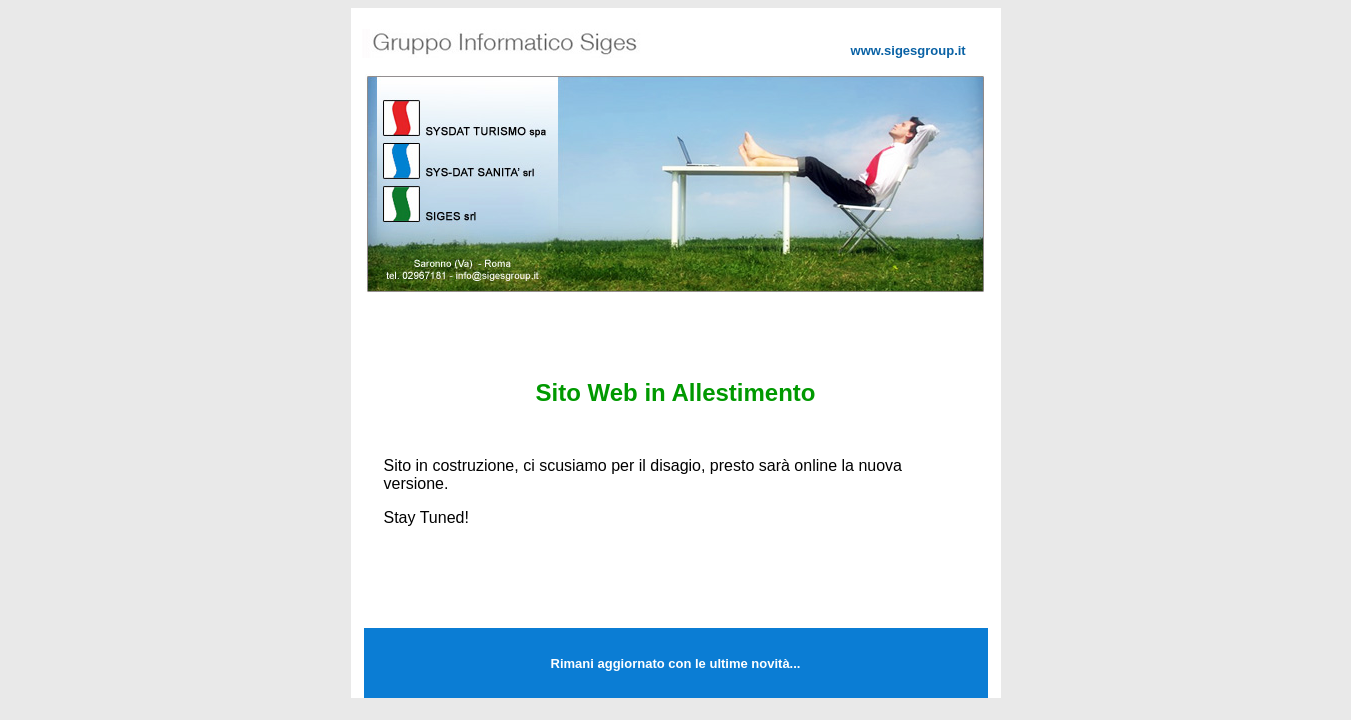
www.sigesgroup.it (908, 50)
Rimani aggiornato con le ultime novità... (676, 663)
